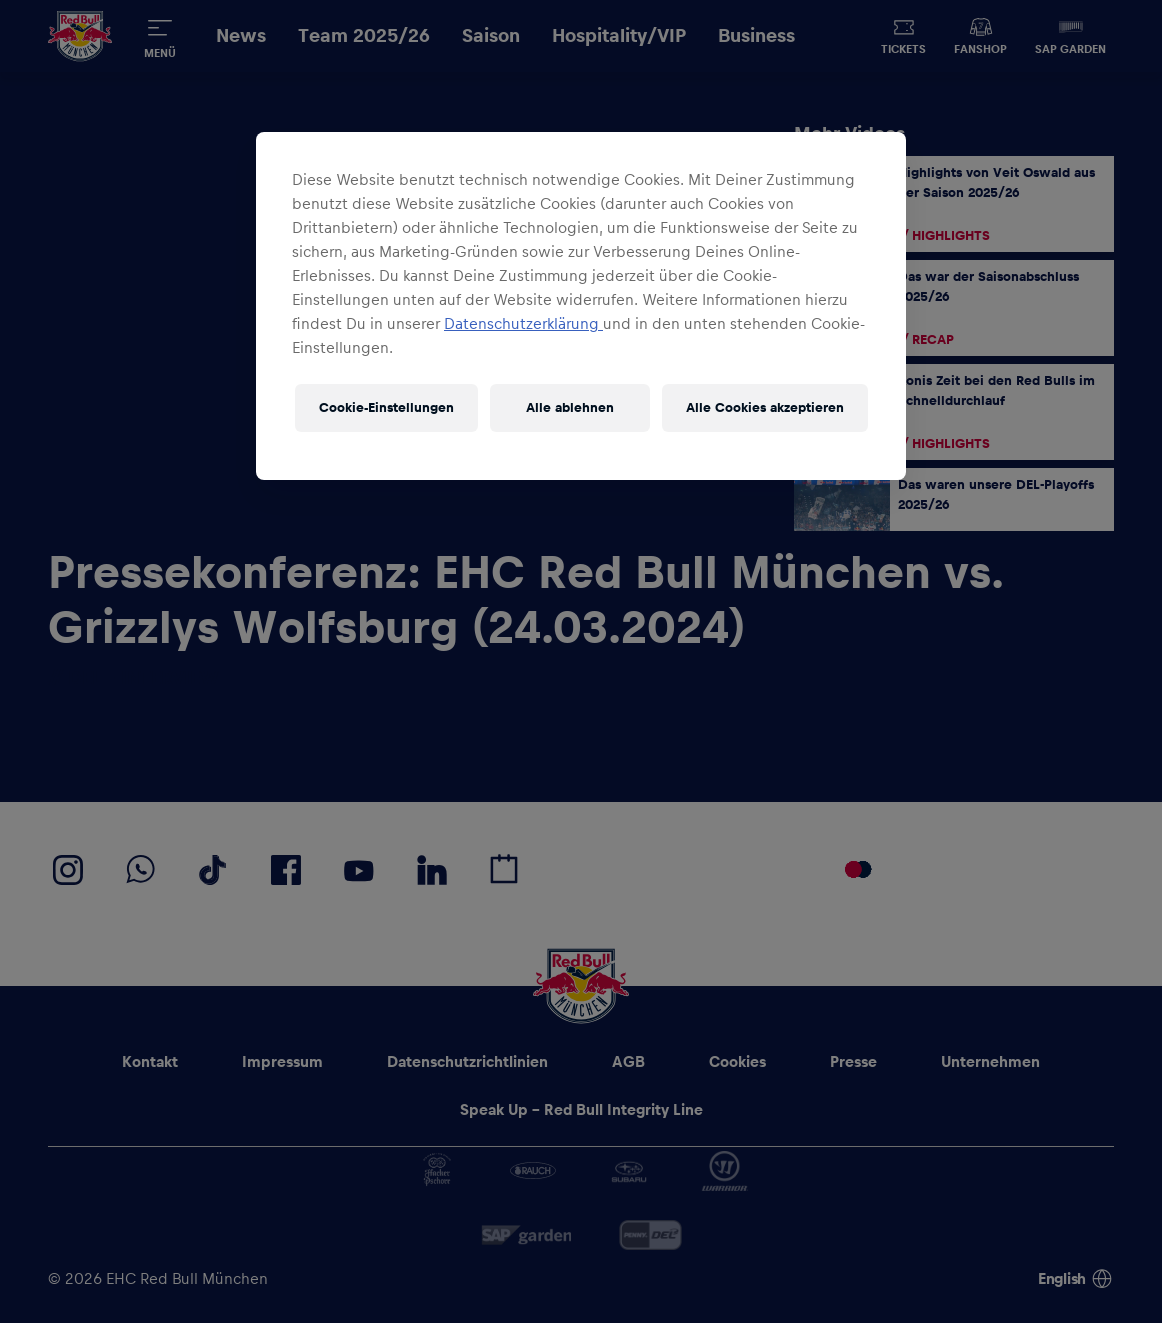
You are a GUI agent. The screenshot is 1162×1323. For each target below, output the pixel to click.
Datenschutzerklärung (523, 324)
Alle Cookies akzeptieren (765, 408)
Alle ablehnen (570, 408)
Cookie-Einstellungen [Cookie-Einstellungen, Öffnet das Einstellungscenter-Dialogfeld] (386, 408)
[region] (581, 306)
